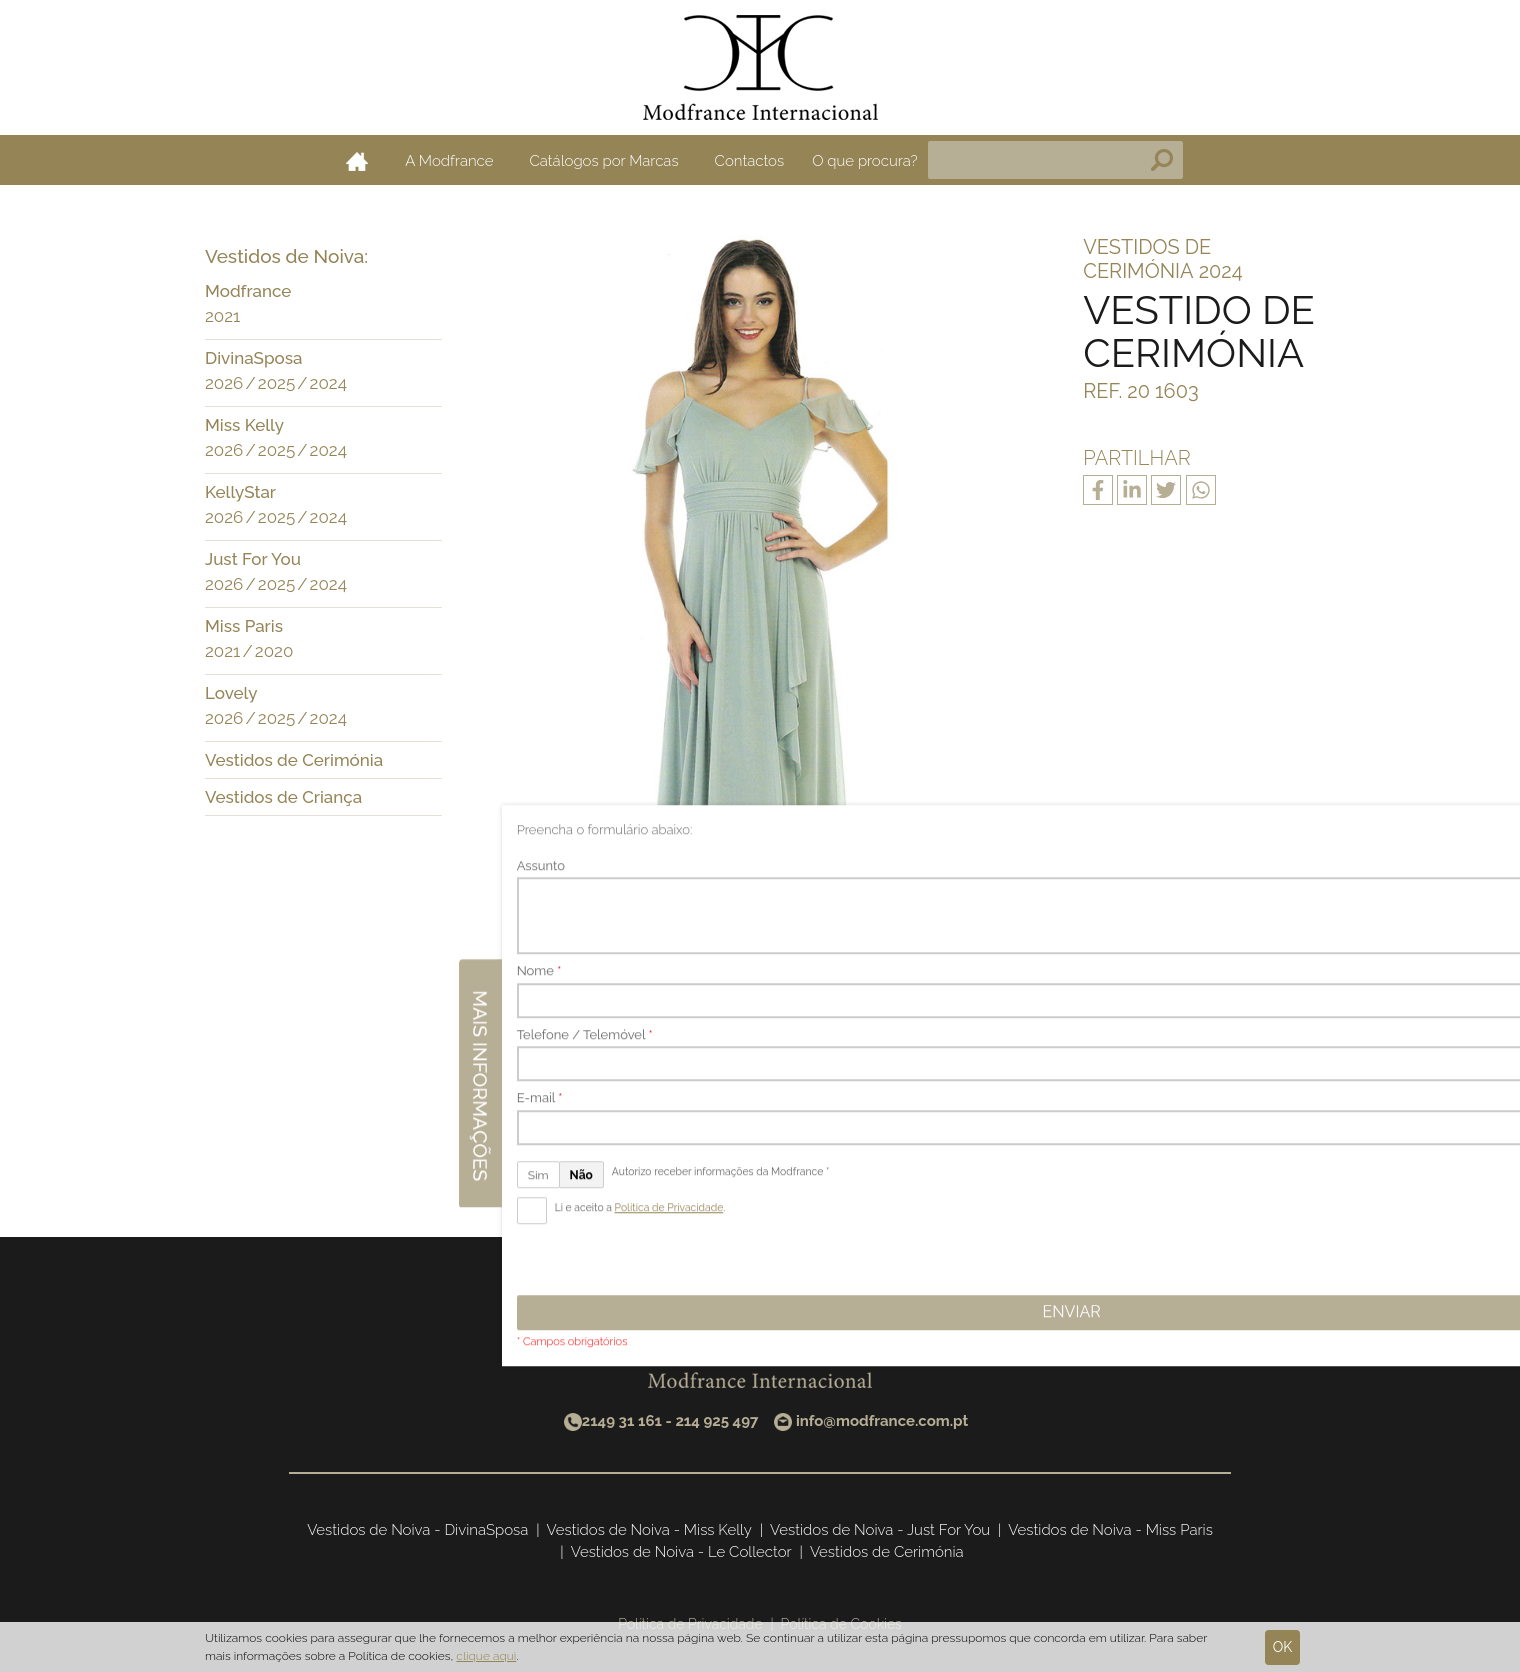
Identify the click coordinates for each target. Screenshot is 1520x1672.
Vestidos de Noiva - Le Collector (681, 1552)
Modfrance (248, 291)
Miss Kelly (244, 425)
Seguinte (867, 1133)
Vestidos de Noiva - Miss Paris (1110, 1530)
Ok (1283, 1647)
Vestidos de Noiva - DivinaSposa (417, 1530)
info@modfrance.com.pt (882, 1421)
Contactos (750, 161)
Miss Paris (244, 626)
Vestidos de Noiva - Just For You (880, 1530)
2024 (328, 383)
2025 (276, 383)
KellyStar (240, 492)
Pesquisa (1162, 160)
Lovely (231, 693)
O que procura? (865, 161)
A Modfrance (449, 161)
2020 (274, 651)
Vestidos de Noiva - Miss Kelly (649, 1530)
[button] (422, 293)
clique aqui (486, 1656)
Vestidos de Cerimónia (294, 760)
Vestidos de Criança (283, 797)
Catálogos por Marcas (603, 161)
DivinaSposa (253, 358)
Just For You (253, 559)
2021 (222, 316)
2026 (224, 383)
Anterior (649, 1133)
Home (357, 161)
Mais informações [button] (1498, 821)
